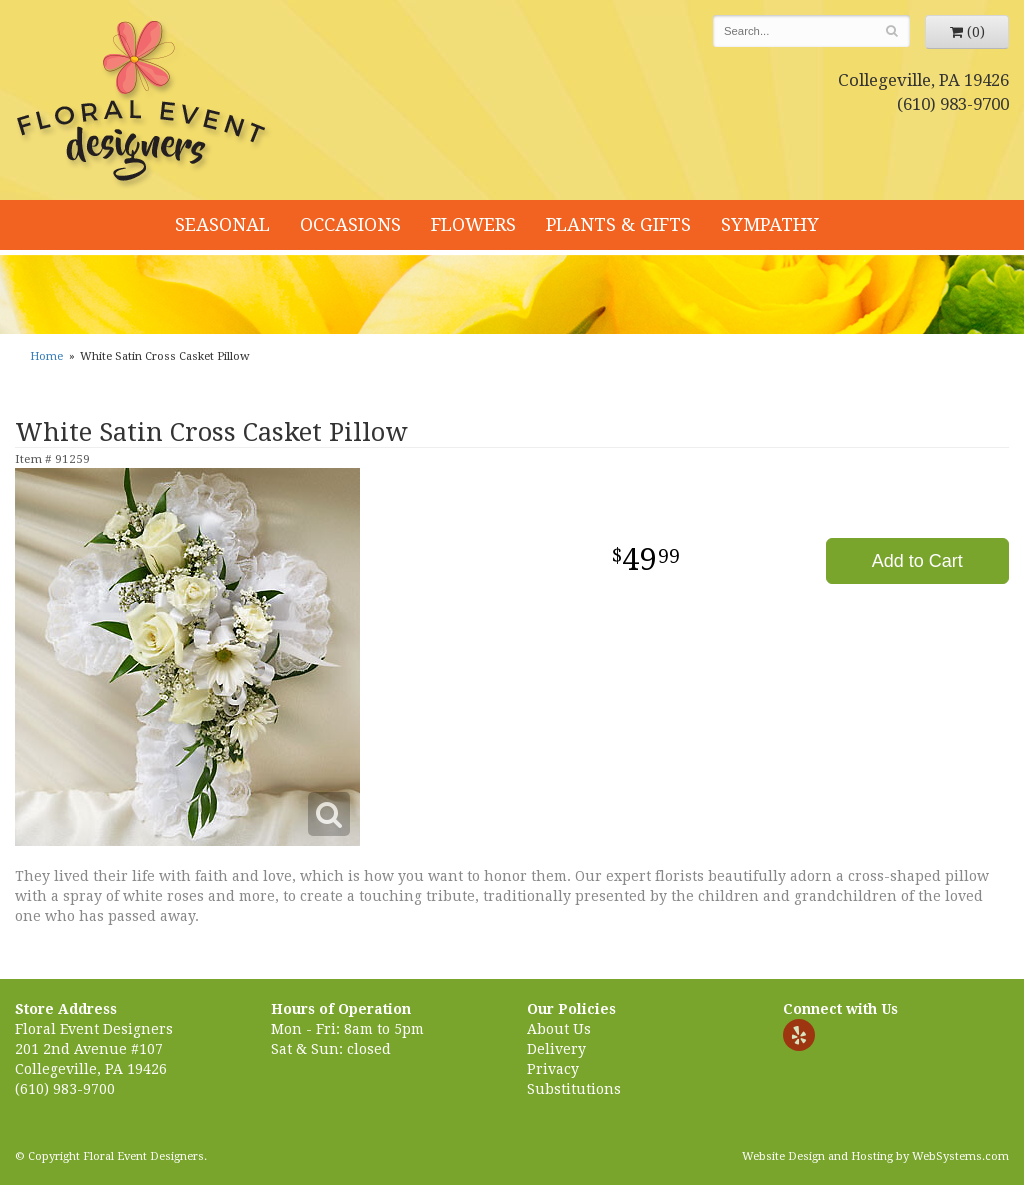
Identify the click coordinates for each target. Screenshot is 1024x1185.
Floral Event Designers (144, 105)
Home (46, 356)
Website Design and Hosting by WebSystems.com (875, 1156)
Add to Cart (917, 561)
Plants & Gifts (618, 224)
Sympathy (770, 224)
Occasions (350, 224)
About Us (559, 1029)
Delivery (556, 1049)
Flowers (473, 224)
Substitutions (574, 1089)
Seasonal (222, 224)
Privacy (553, 1069)
